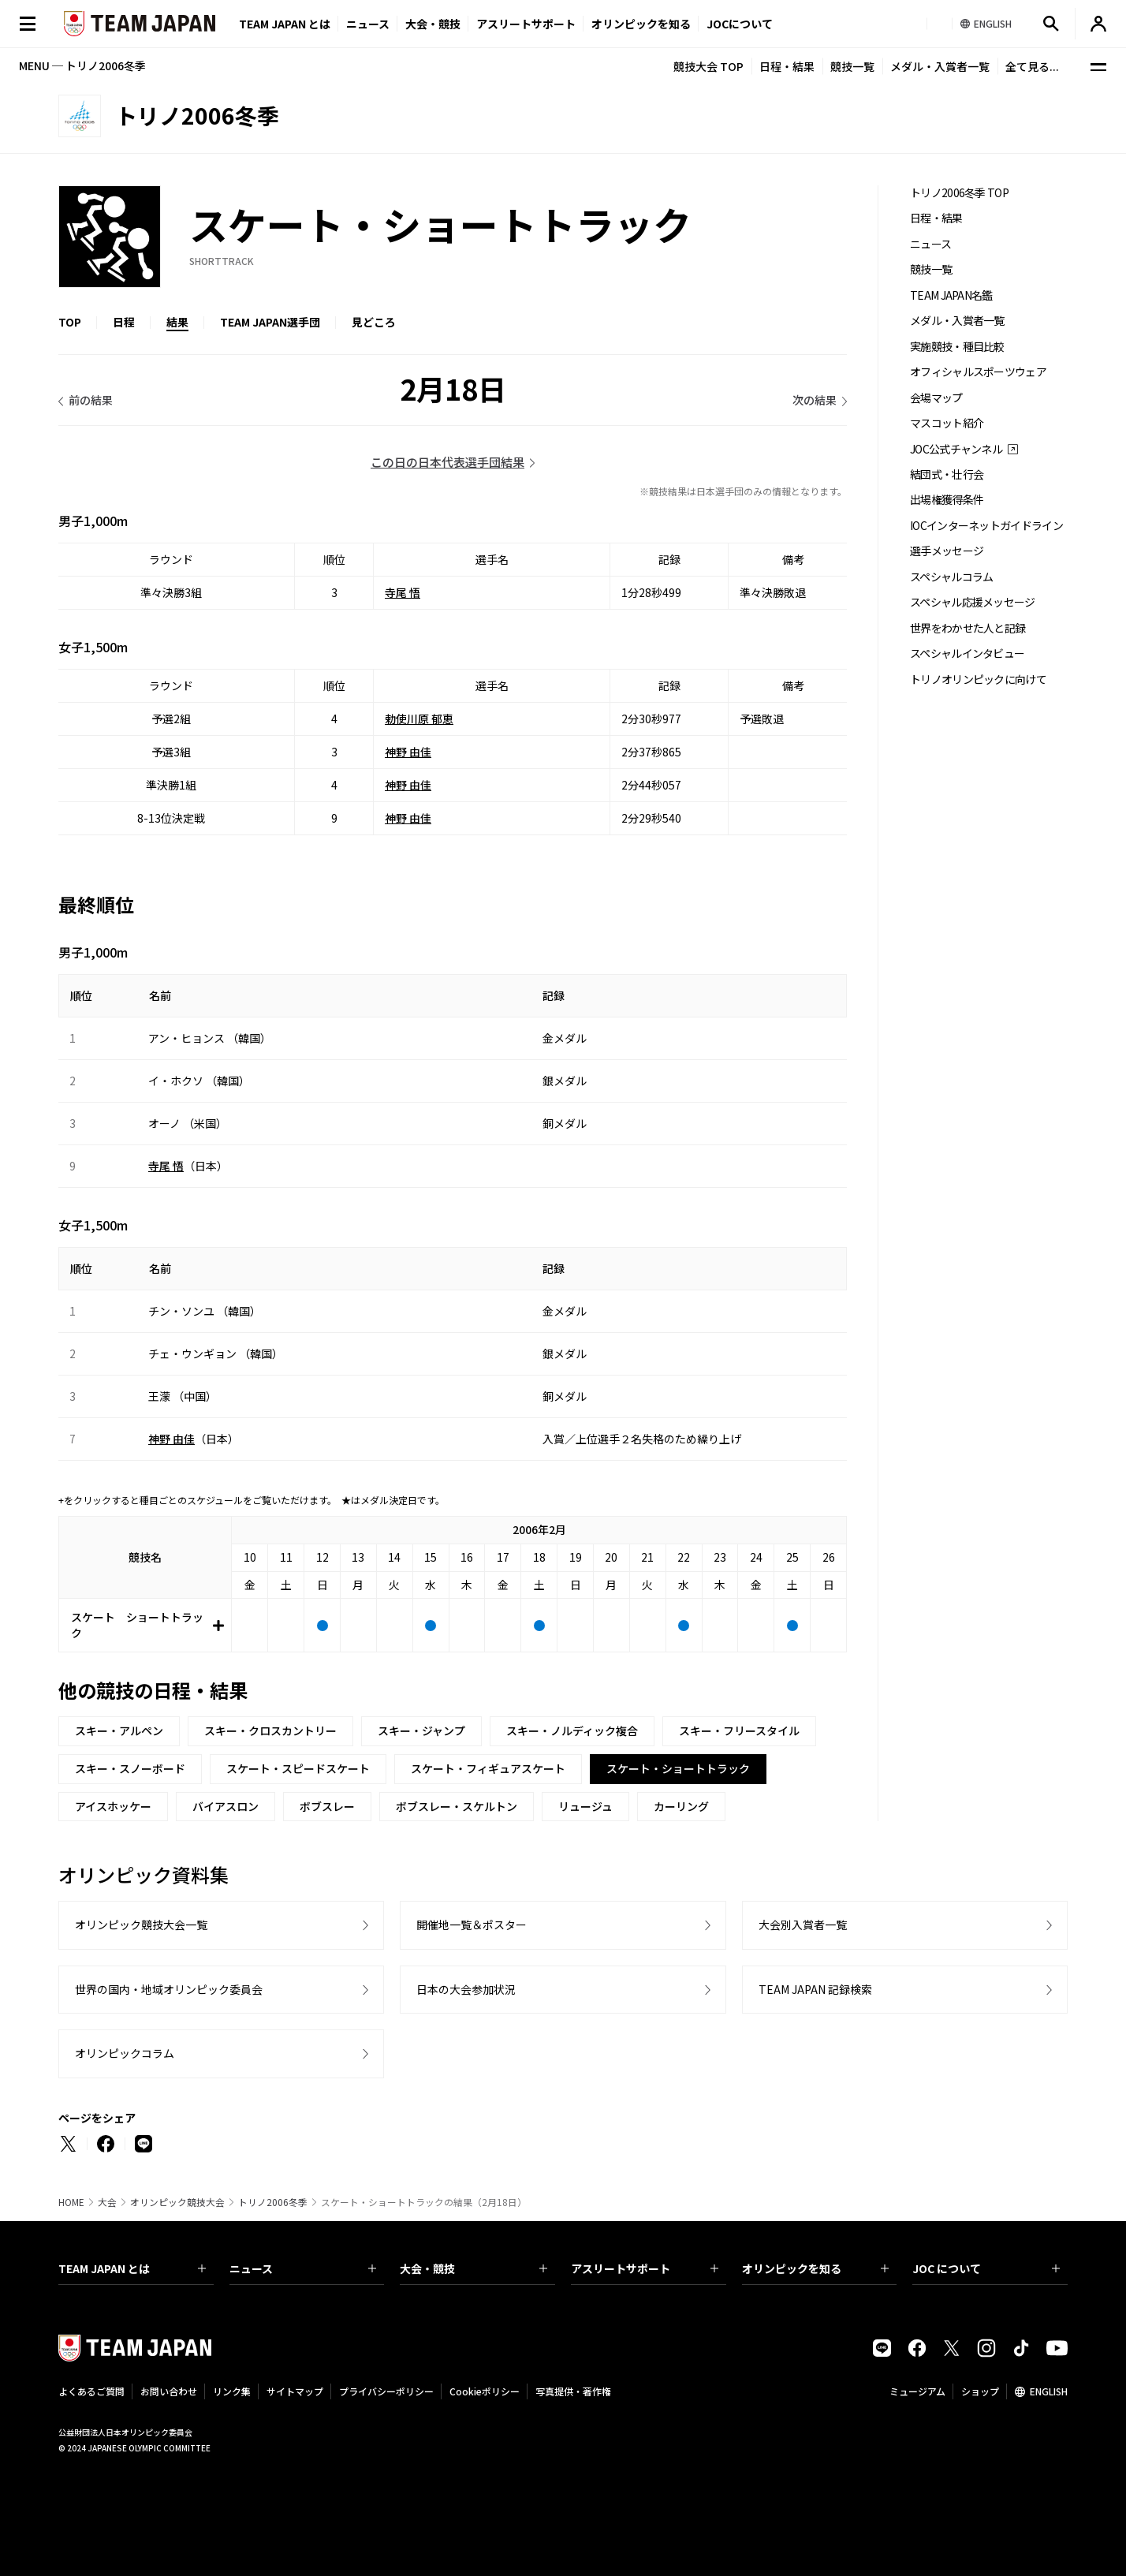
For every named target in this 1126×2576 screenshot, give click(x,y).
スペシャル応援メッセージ (972, 602)
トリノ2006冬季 (273, 2202)
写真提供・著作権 (573, 2391)
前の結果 (91, 400)
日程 (124, 322)
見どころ (374, 322)
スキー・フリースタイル (739, 1730)
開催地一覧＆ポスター (471, 1924)
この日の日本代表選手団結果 (447, 462)
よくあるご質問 (91, 2391)
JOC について (986, 2268)
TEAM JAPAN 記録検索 (815, 1989)
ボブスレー (327, 1806)
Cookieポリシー (484, 2391)
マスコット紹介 (946, 423)
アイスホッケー (113, 1806)
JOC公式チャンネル (956, 449)
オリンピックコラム (124, 2053)
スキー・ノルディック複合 (572, 1730)
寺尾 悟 (402, 592)
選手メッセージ (946, 550)
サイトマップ (295, 2391)
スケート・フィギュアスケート (488, 1768)
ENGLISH (1049, 2391)
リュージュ (585, 1806)
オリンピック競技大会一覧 (141, 1924)
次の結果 (814, 400)
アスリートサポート (526, 24)
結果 (177, 322)
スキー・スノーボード (130, 1768)
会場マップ (936, 397)
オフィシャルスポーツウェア (978, 371)
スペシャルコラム (951, 576)
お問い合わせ (168, 2391)
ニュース (368, 24)
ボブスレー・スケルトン (456, 1806)
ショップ (980, 2391)
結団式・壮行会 (946, 474)
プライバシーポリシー (386, 2391)
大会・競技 (473, 2268)
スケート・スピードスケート (298, 1768)
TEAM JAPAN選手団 (270, 322)
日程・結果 (787, 66)
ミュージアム (917, 2391)
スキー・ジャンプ (421, 1730)
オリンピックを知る (641, 24)
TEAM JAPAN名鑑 (951, 295)
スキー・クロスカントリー (270, 1730)
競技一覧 (852, 66)
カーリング (681, 1806)
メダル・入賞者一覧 (940, 66)
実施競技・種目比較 (957, 346)
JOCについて (740, 24)
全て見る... (1032, 66)
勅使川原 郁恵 (419, 718)
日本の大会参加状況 (466, 1989)
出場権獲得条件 (946, 499)
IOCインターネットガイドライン (986, 525)
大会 (107, 2202)
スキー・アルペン (119, 1730)
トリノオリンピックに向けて (978, 679)
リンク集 (232, 2391)
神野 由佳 (408, 752)
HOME (71, 2202)
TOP (69, 322)
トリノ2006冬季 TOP (959, 192)
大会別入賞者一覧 (803, 1924)
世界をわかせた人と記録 (967, 628)
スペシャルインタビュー (967, 653)
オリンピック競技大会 (177, 2202)
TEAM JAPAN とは (132, 2268)
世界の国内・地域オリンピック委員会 (169, 1989)
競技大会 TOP (708, 66)
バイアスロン (225, 1806)
